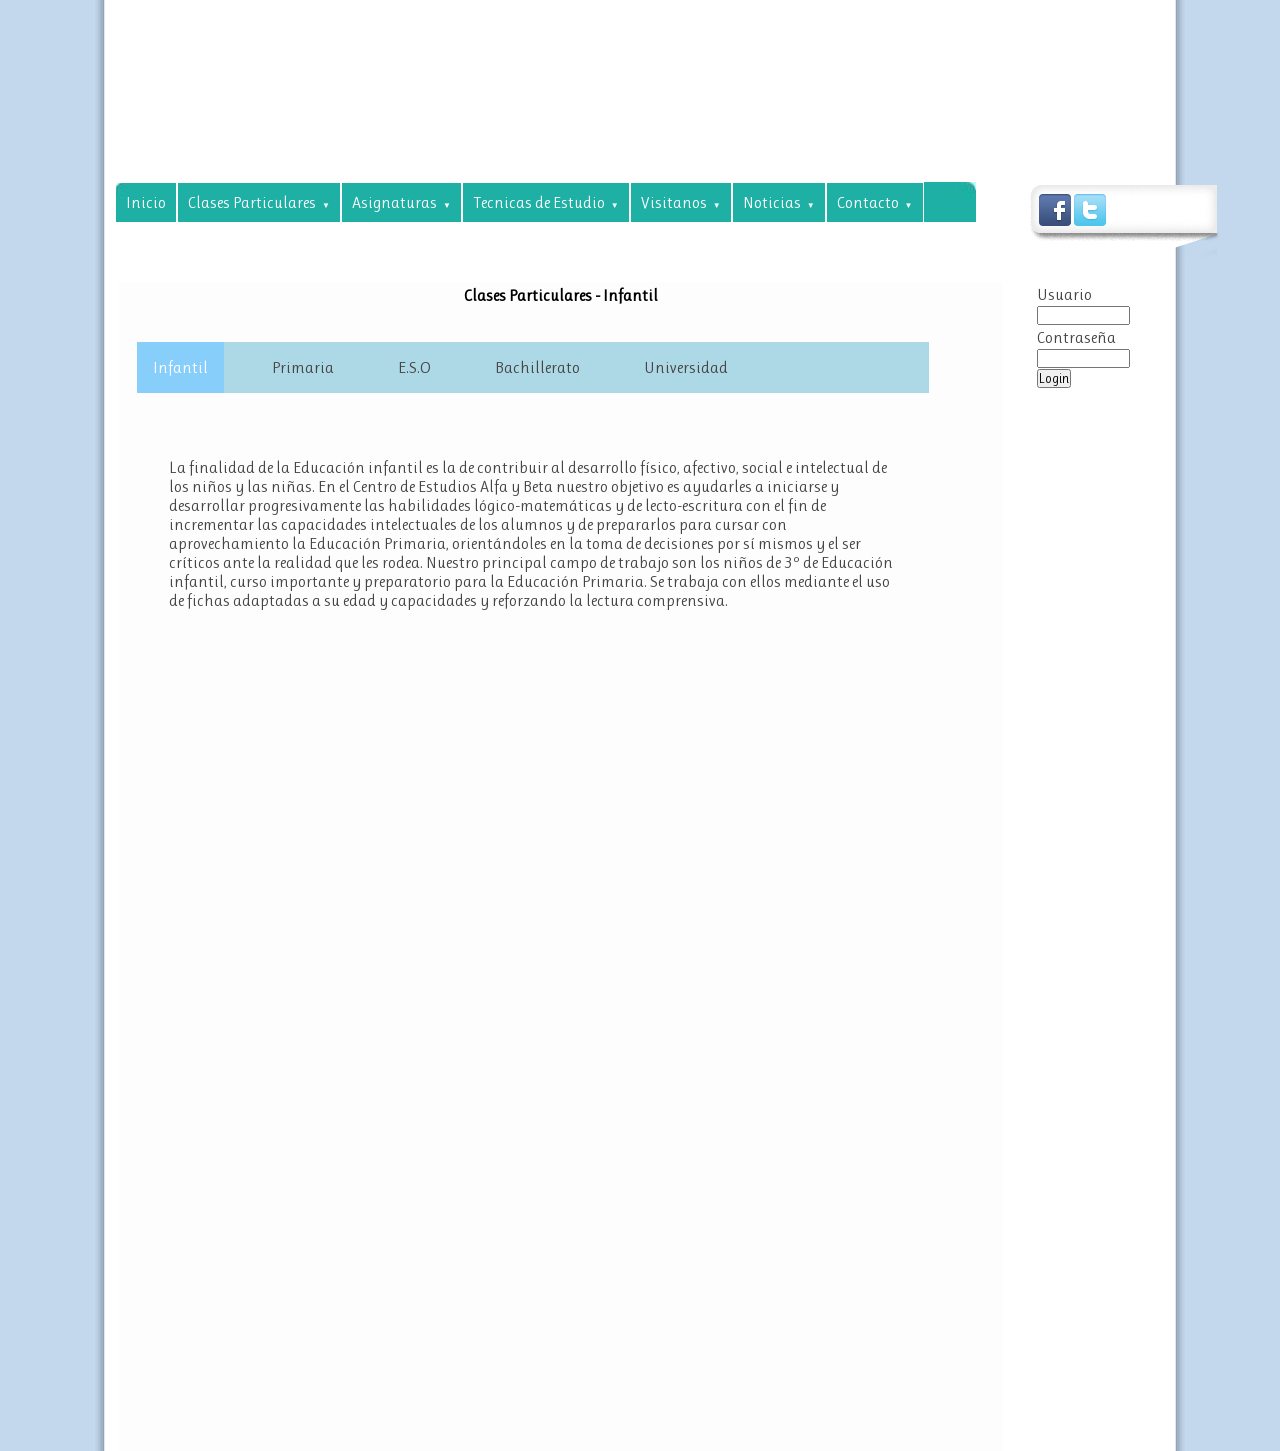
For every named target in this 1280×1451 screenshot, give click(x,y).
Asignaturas (401, 202)
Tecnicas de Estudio (546, 202)
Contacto (875, 202)
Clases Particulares (259, 202)
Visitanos (681, 202)
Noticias (779, 202)
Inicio (146, 202)
